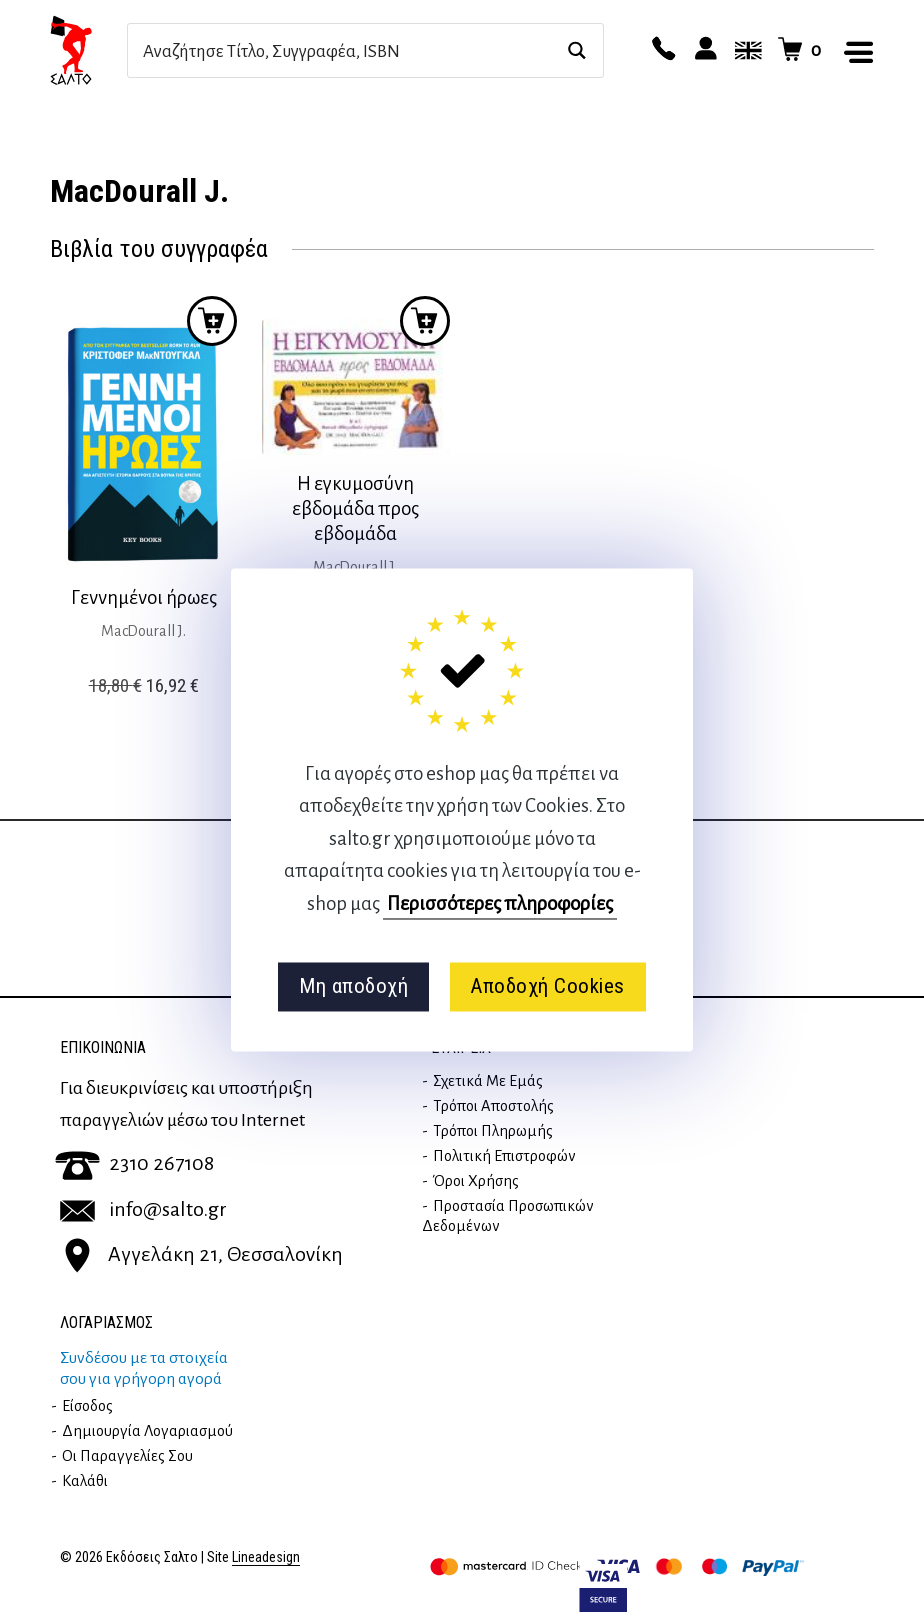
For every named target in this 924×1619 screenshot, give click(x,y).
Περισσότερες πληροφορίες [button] (500, 903)
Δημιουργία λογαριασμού (147, 1431)
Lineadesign (266, 1557)
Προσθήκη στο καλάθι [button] (212, 321)
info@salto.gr (143, 1209)
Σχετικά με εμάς (488, 1081)
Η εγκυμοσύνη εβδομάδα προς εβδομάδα (355, 508)
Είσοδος (87, 1406)
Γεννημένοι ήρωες (144, 597)
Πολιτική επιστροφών (504, 1156)
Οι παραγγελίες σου (127, 1456)
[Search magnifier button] (576, 50)
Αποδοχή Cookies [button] (547, 987)
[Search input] (344, 50)
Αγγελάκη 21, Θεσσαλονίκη (201, 1254)
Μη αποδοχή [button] (353, 987)
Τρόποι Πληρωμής (493, 1131)
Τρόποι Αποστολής (493, 1106)
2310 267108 (134, 1163)
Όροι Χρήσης (476, 1181)
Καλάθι (85, 1481)
